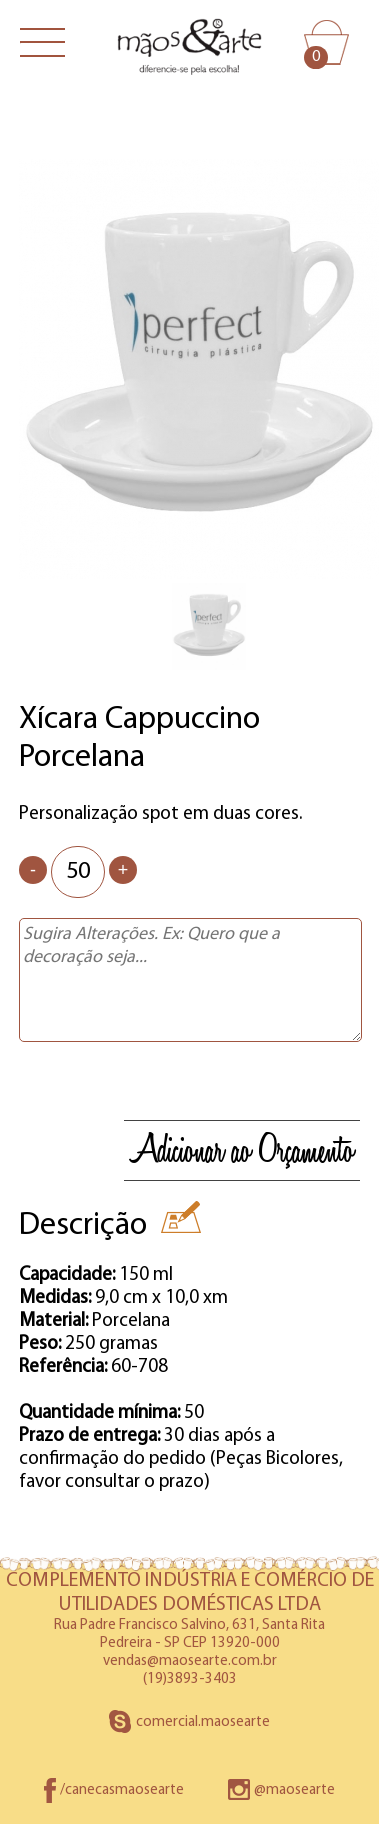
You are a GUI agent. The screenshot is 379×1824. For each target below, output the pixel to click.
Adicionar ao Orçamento (242, 1150)
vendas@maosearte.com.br (190, 1661)
